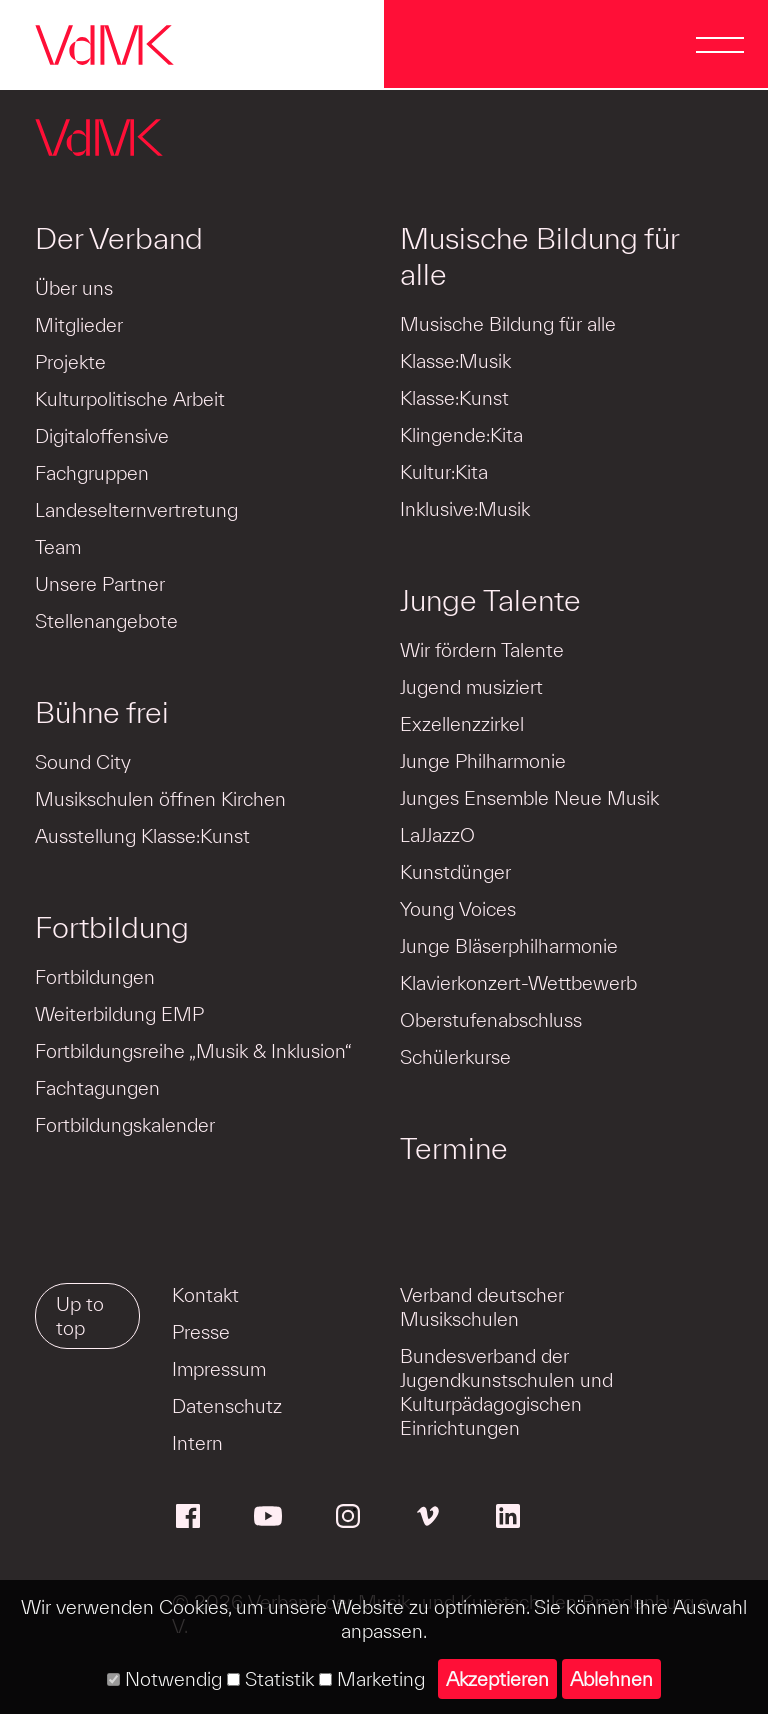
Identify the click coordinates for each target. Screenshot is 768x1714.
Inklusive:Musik (465, 509)
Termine (454, 1148)
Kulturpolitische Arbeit (130, 399)
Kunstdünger (455, 872)
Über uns (74, 288)
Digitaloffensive (102, 436)
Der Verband (119, 238)
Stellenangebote (106, 621)
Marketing (372, 1679)
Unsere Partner (100, 584)
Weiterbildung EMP (119, 1014)
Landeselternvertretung (136, 510)
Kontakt (205, 1295)
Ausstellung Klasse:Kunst (142, 836)
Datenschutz (227, 1406)
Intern (197, 1443)
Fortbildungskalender (125, 1125)
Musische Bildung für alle (539, 256)
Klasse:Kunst (454, 398)
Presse (201, 1332)
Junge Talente (490, 600)
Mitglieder (79, 325)
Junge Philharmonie (483, 761)
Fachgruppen (92, 473)
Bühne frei (102, 712)
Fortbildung (112, 927)
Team (58, 547)
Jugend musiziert (471, 687)
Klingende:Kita (461, 435)
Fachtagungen (97, 1088)
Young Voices (458, 909)
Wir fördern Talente (482, 650)
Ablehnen (611, 1679)
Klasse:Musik (455, 361)
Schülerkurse (455, 1057)
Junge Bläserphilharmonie (509, 946)
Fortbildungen (95, 977)
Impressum (219, 1369)
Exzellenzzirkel (462, 724)
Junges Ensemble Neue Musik (529, 798)
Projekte (70, 362)
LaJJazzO (437, 835)
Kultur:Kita (444, 472)
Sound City (83, 762)
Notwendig (164, 1679)
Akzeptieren (497, 1679)
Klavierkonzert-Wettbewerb (518, 983)
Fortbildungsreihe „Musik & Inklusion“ (193, 1051)
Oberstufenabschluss (491, 1020)
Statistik (270, 1679)
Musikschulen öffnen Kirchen (160, 799)
